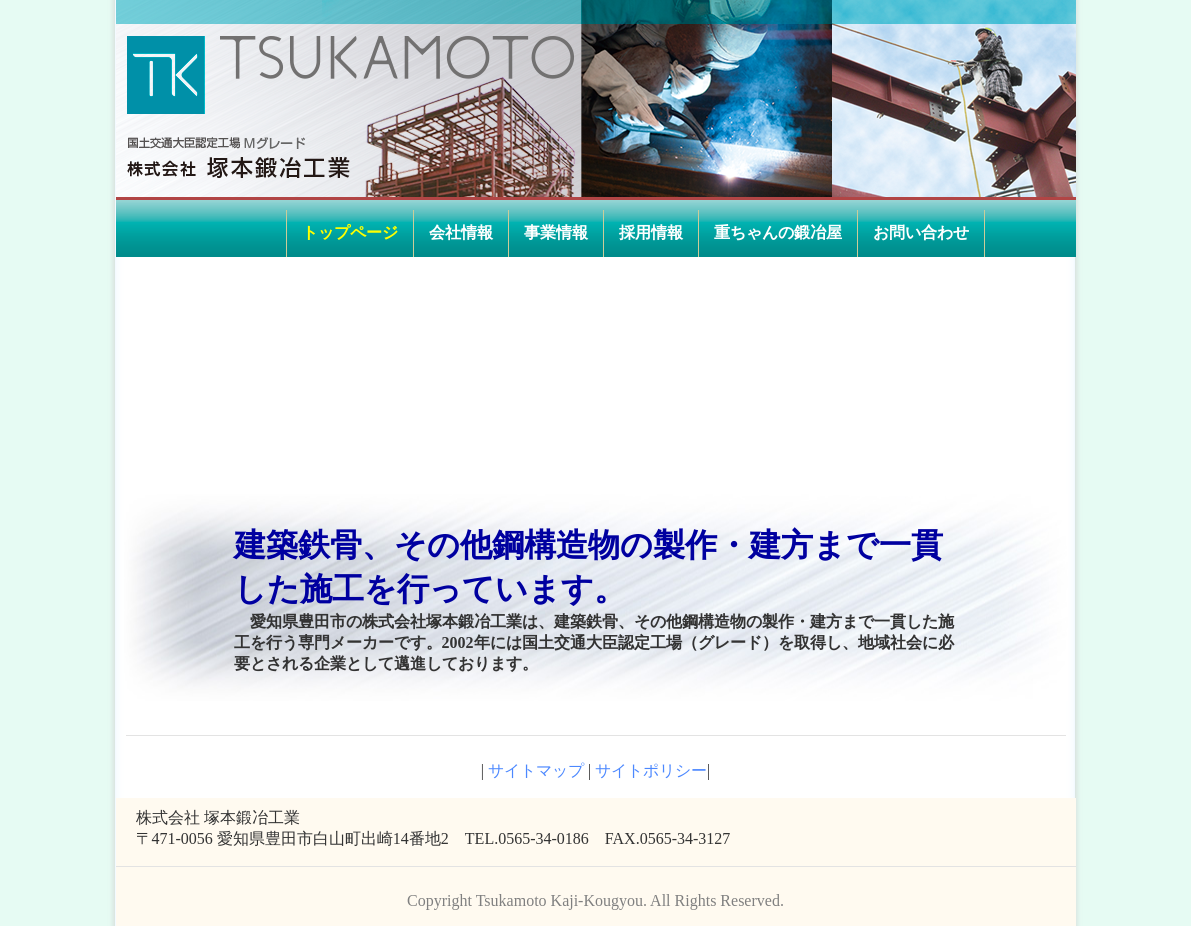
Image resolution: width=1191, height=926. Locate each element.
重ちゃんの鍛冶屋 (778, 232)
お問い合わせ (921, 232)
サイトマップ (534, 770)
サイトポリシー (651, 770)
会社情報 (461, 232)
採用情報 (651, 232)
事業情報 (556, 232)
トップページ (350, 232)
